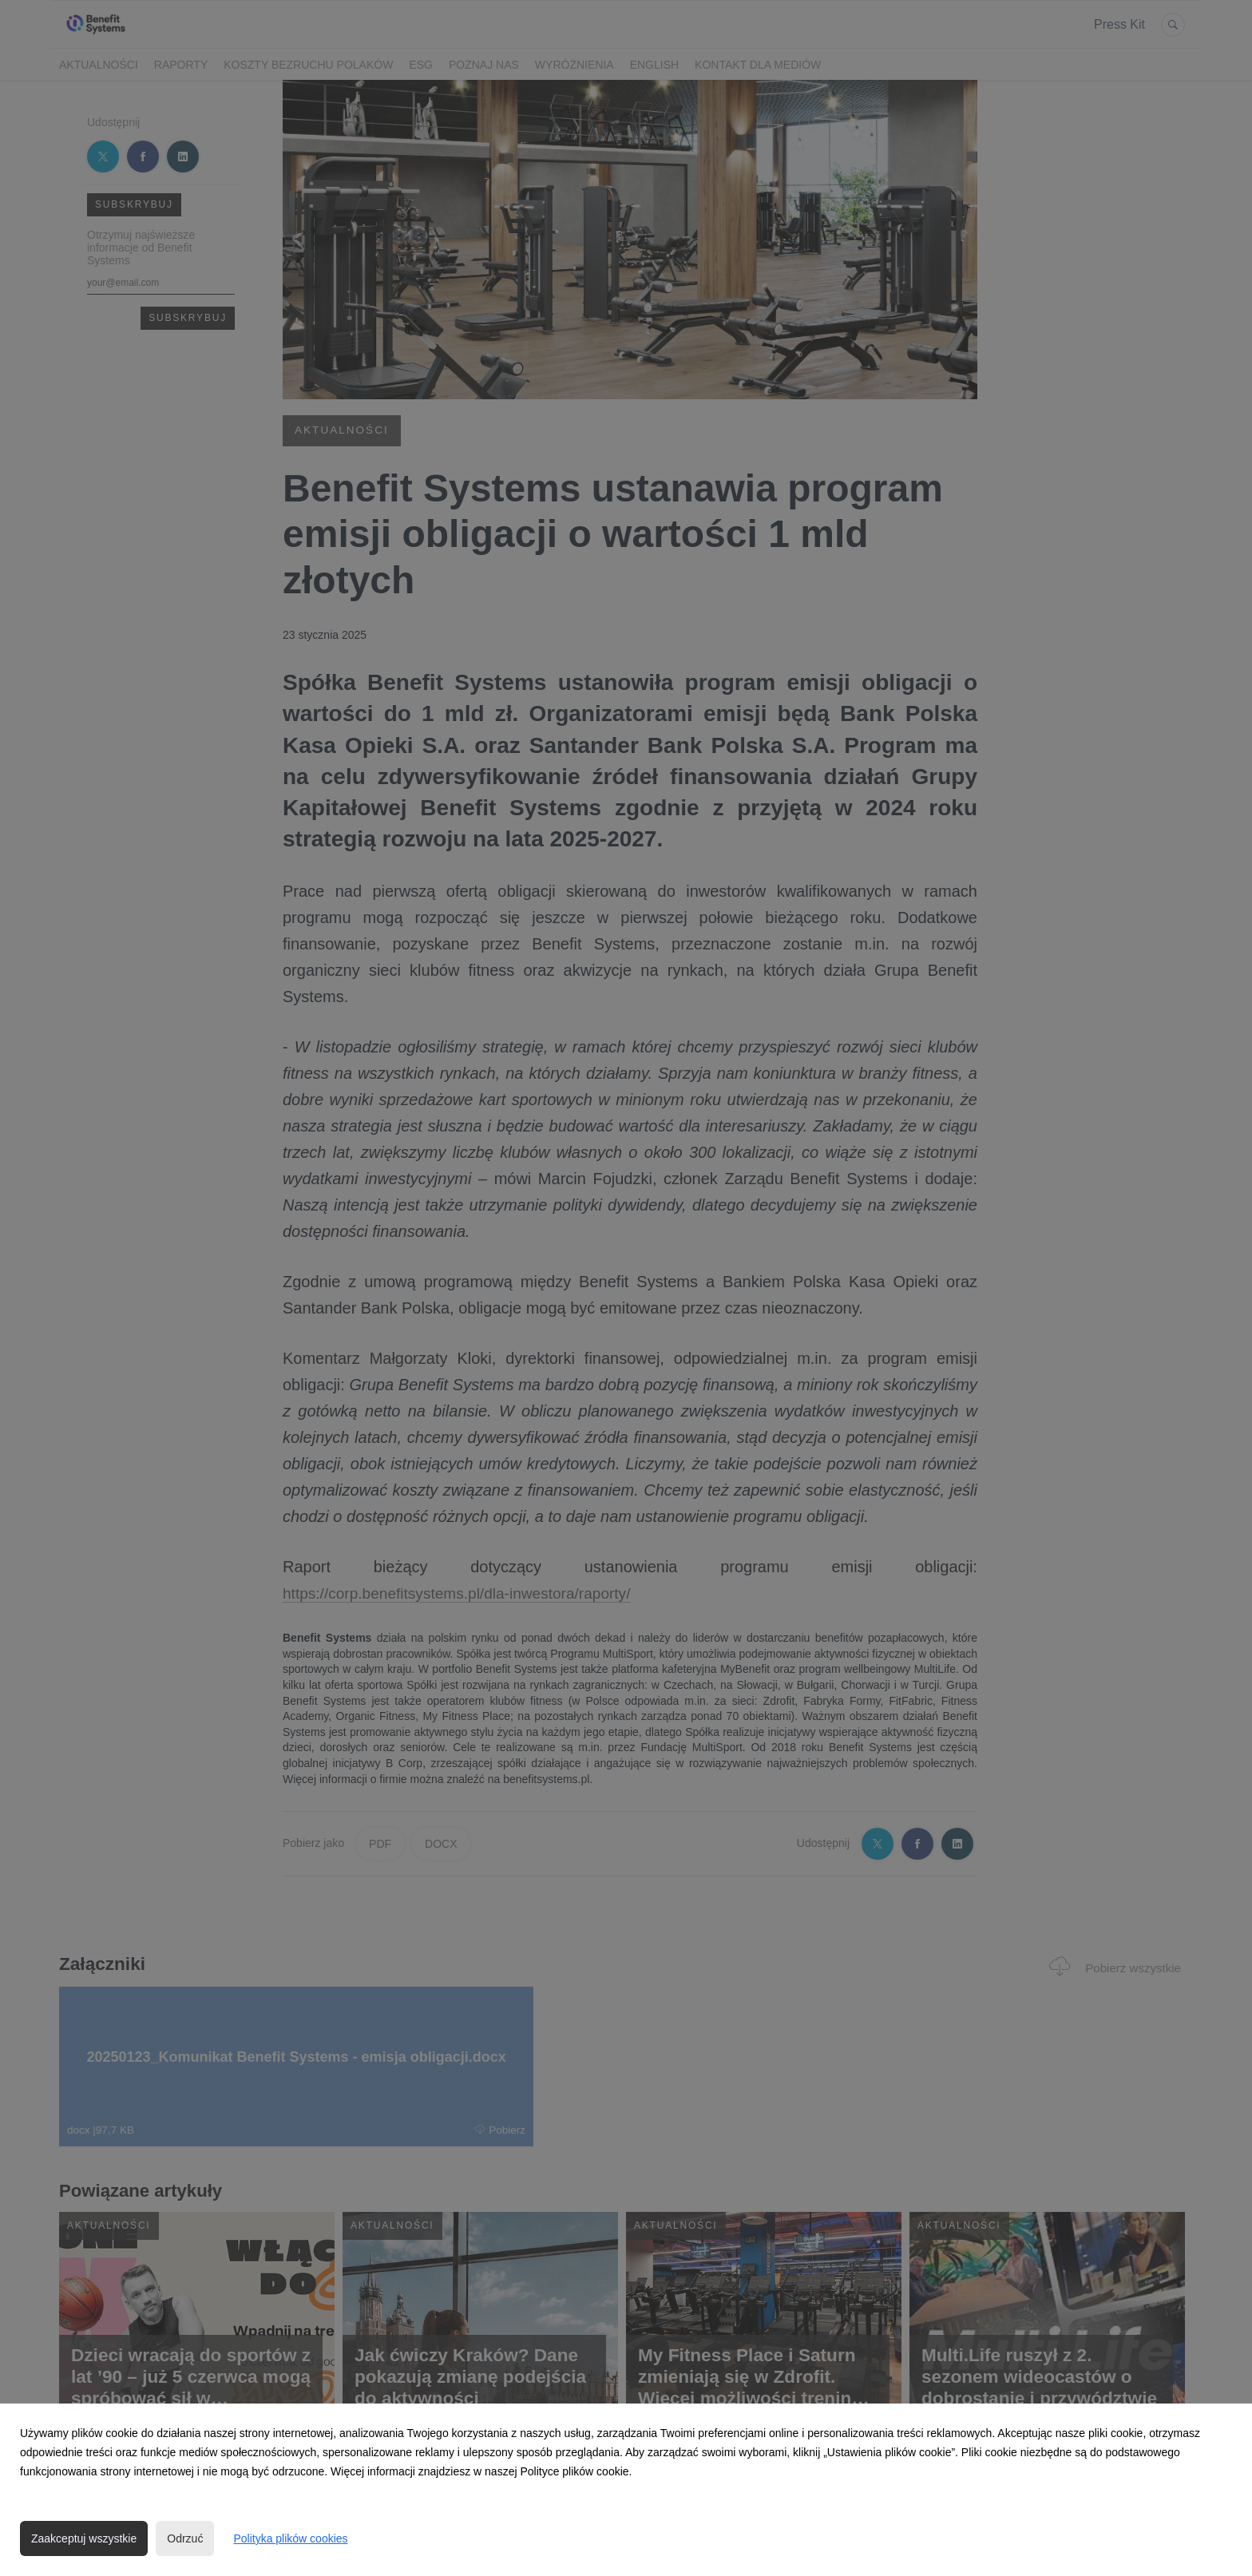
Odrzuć (185, 2538)
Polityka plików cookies (290, 2538)
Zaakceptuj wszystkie (84, 2538)
